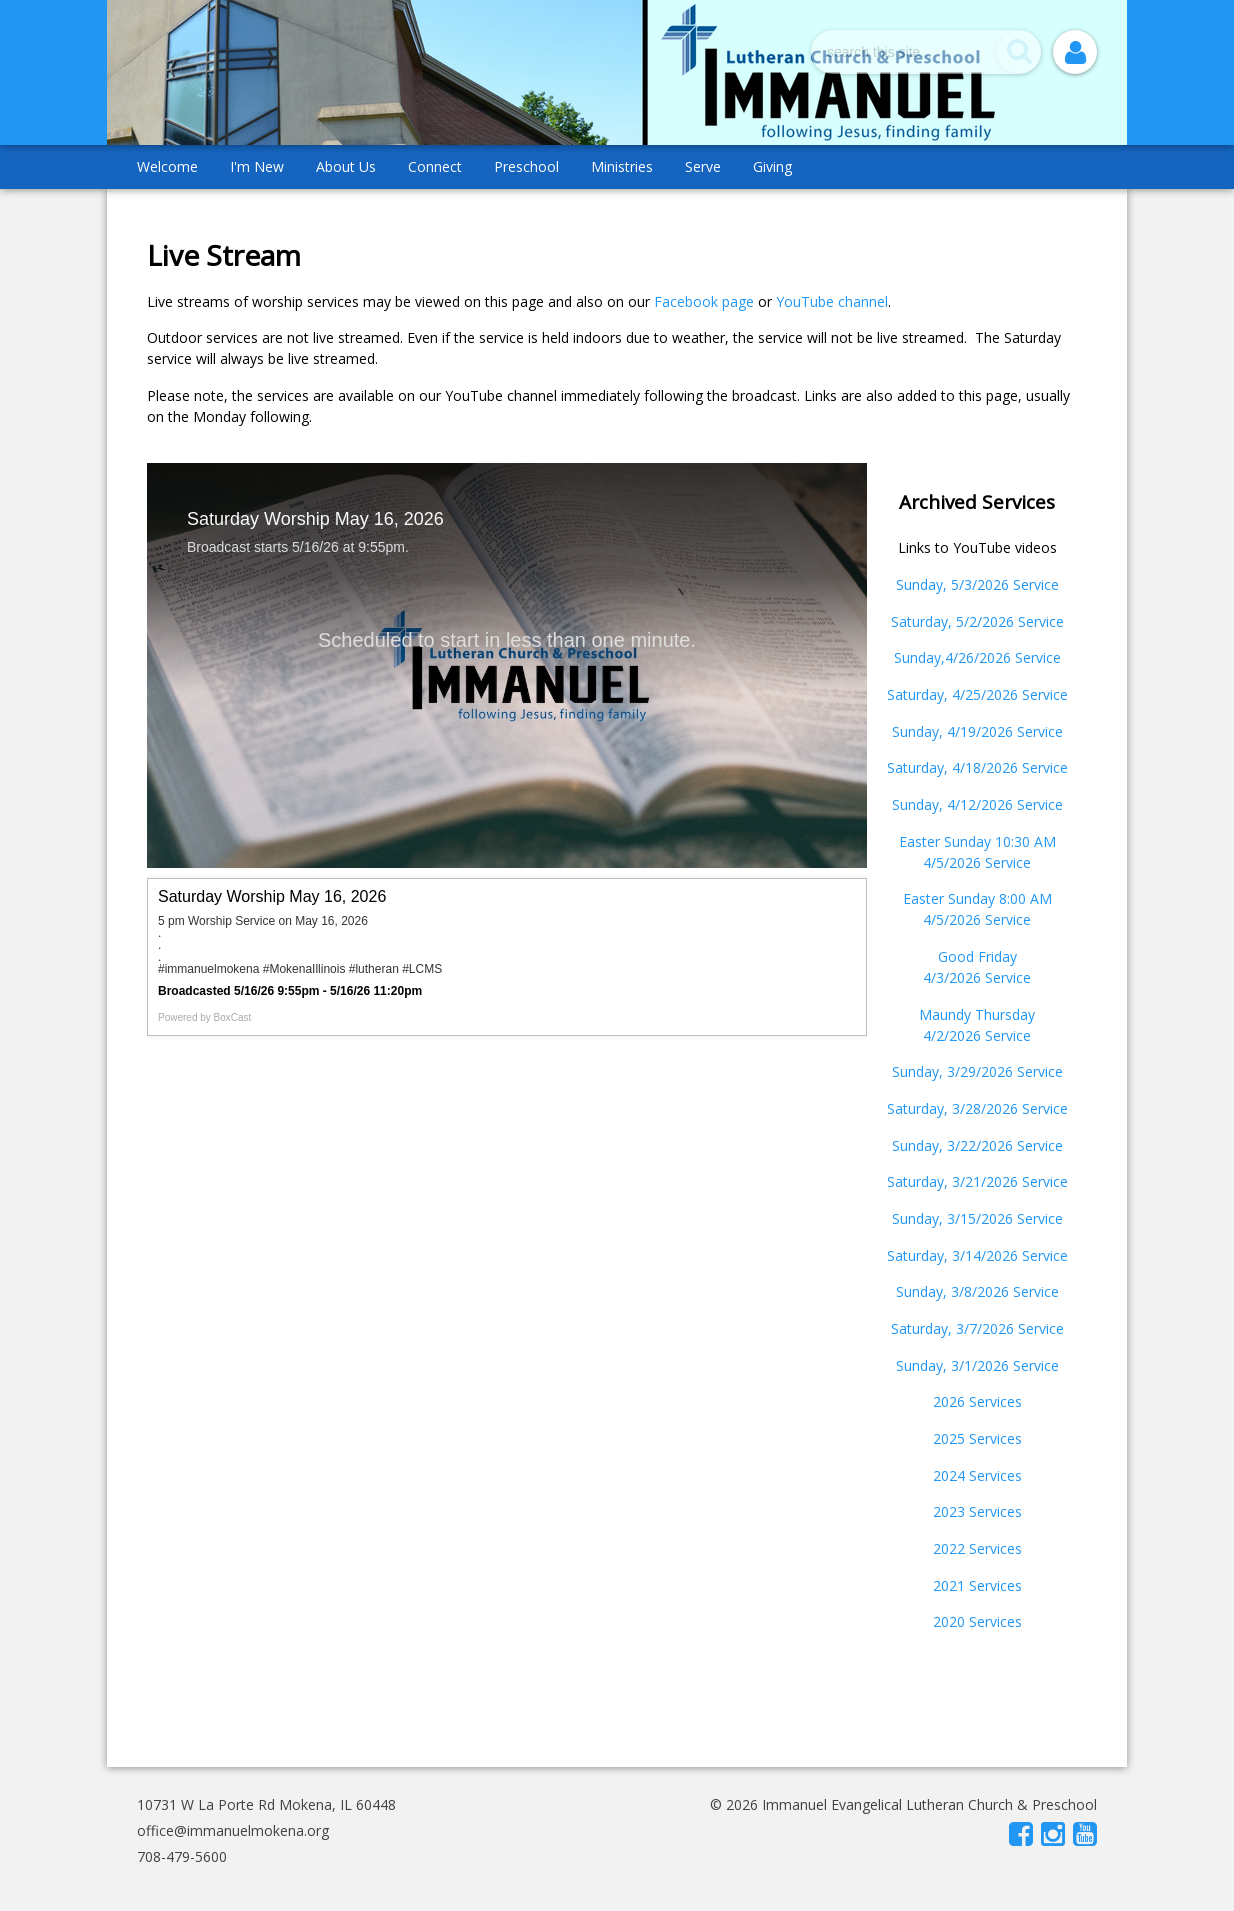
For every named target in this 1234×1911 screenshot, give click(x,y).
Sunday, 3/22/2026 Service (977, 1145)
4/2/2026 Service (977, 1035)
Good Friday (977, 956)
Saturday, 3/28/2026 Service (977, 1108)
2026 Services (977, 1401)
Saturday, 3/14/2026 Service (977, 1255)
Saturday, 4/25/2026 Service (977, 694)
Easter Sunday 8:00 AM (977, 898)
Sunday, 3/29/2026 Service (977, 1071)
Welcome (167, 166)
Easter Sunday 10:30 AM (977, 841)
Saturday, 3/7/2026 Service (977, 1328)
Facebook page (704, 301)
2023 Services (977, 1511)
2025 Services (977, 1438)
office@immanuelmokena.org (233, 1830)
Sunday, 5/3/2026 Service (977, 584)
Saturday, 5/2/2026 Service (977, 621)
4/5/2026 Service (977, 862)
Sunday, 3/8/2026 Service (977, 1291)
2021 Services (977, 1585)
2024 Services (977, 1475)
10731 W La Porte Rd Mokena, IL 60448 (266, 1804)
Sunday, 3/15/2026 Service (977, 1218)
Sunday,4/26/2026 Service (977, 657)
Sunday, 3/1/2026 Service (977, 1365)
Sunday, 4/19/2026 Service (977, 731)
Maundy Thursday (977, 1014)
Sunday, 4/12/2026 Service (977, 804)
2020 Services (977, 1621)
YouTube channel (832, 301)
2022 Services (977, 1548)
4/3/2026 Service (977, 977)
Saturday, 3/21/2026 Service (977, 1181)
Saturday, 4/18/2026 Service (977, 767)
